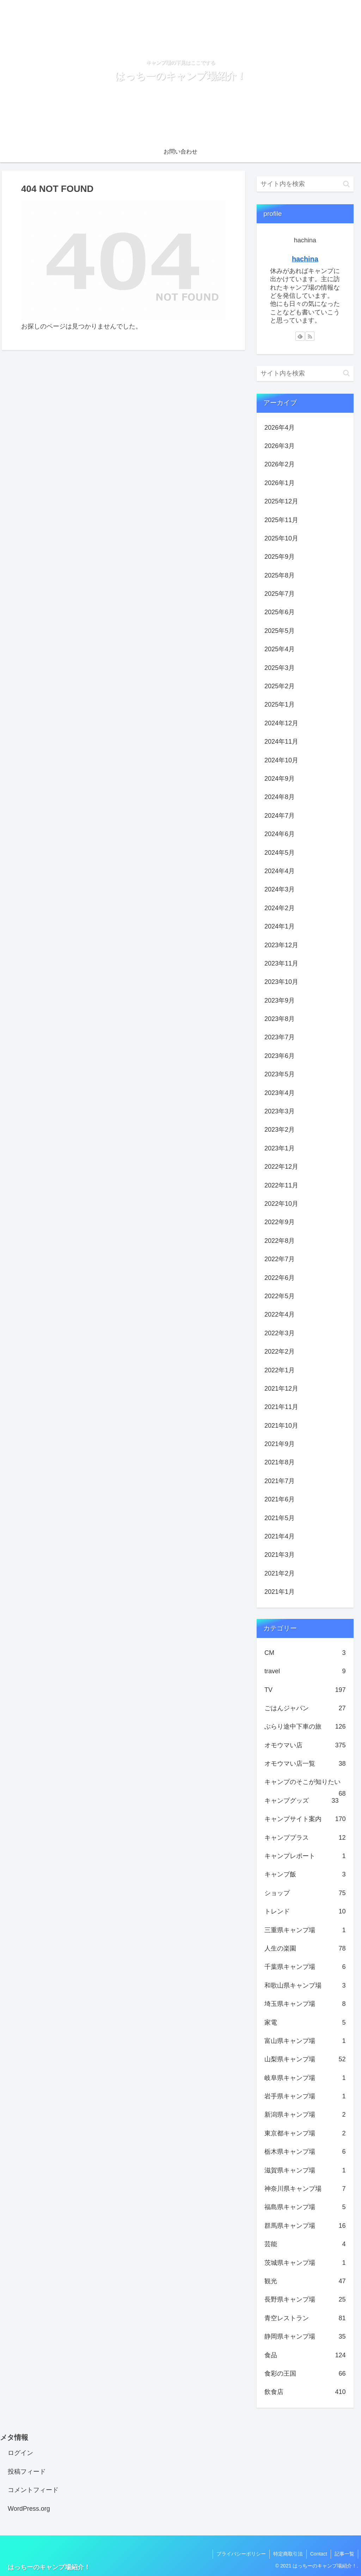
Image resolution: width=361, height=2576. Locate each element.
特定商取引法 (288, 2554)
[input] (305, 184)
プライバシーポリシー (241, 2554)
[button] (346, 184)
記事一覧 (344, 2554)
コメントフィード (33, 2489)
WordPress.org (29, 2508)
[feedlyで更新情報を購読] (300, 336)
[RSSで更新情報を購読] (309, 336)
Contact (318, 2554)
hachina (305, 259)
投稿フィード (27, 2471)
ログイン (20, 2452)
